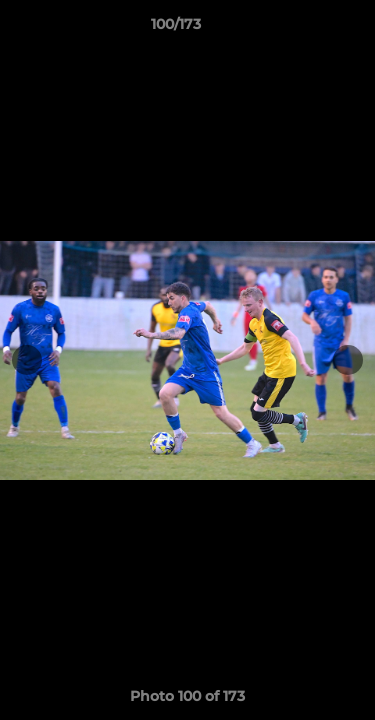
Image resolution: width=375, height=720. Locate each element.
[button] (303, 29)
